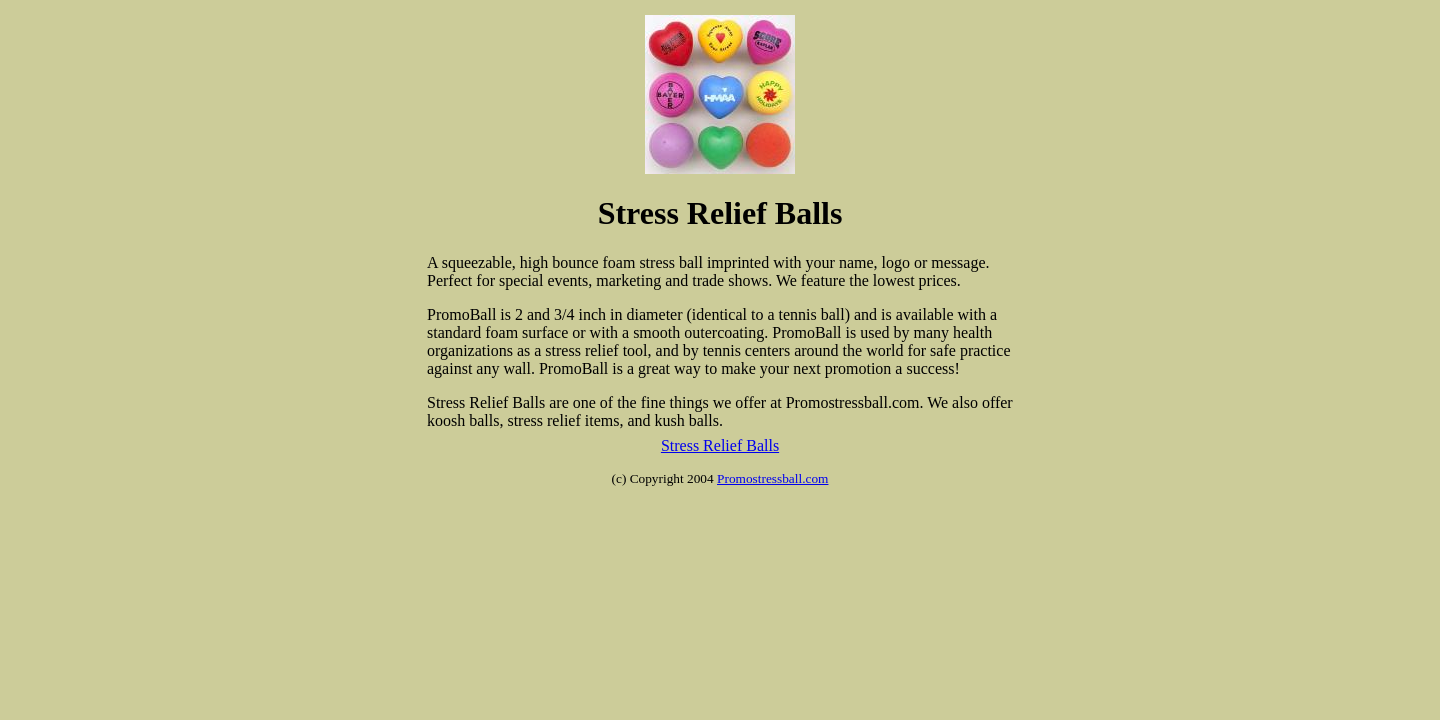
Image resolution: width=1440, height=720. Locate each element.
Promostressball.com (772, 478)
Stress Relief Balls (720, 445)
